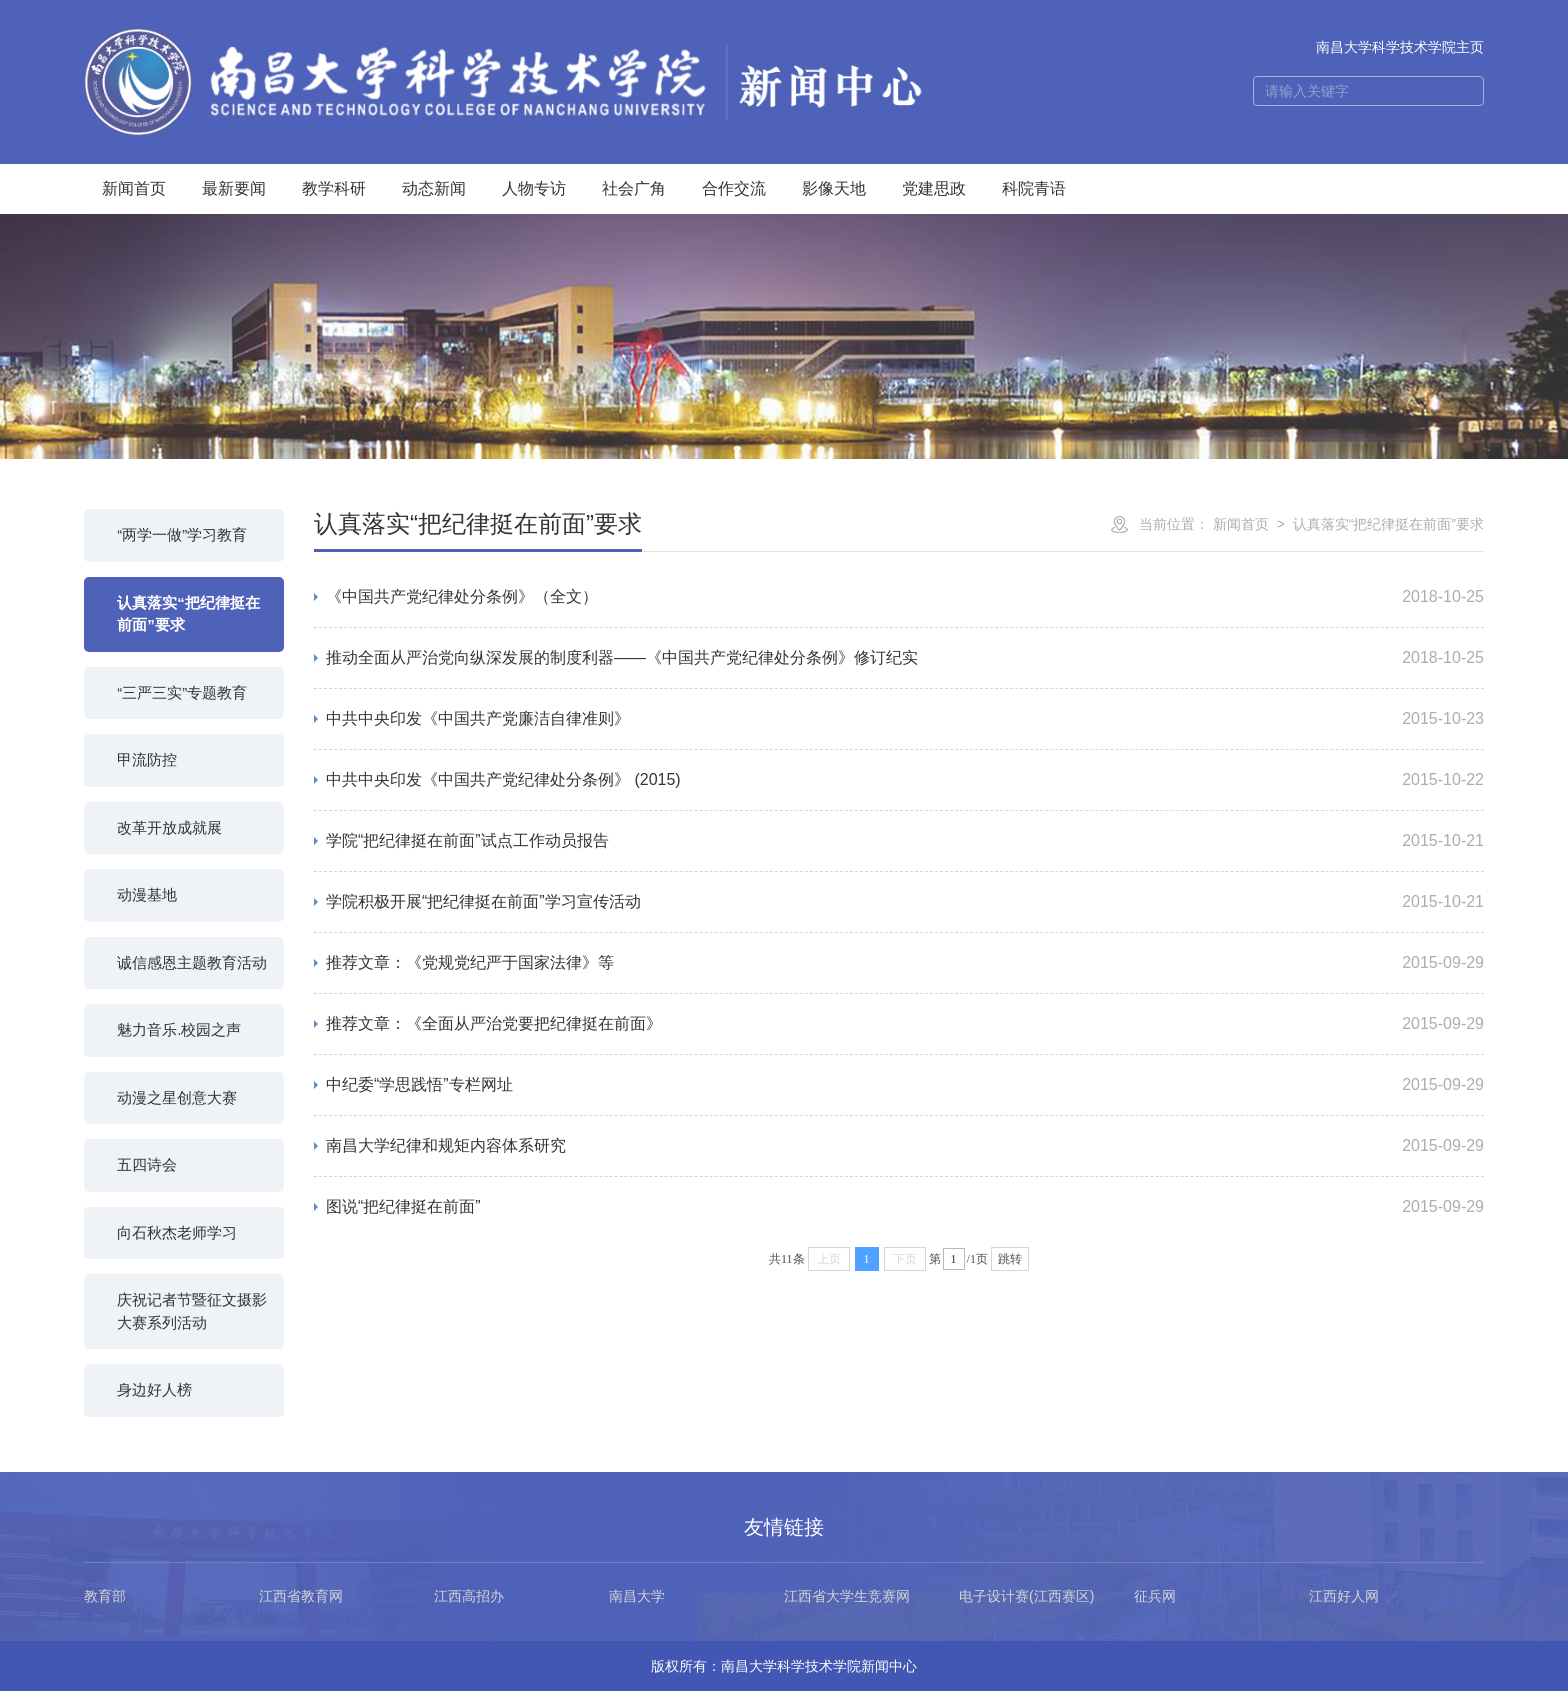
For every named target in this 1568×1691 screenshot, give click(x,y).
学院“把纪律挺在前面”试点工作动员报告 (467, 840)
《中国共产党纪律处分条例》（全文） (462, 596)
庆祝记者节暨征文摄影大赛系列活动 (192, 1311)
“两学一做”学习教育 (182, 534)
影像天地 (834, 188)
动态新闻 (434, 188)
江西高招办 (469, 1596)
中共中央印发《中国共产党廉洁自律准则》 (478, 718)
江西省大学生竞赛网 (847, 1596)
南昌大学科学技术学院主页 (1400, 47)
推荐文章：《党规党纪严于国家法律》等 (470, 962)
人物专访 (534, 188)
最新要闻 (234, 188)
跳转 (1010, 1259)
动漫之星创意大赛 (177, 1097)
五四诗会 (147, 1164)
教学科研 (334, 188)
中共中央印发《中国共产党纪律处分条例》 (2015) (503, 779)
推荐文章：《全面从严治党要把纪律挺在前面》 (494, 1023)
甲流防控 (147, 759)
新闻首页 (134, 188)
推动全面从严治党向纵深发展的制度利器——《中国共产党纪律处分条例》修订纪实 (622, 657)
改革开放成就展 (169, 827)
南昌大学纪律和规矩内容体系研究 (446, 1145)
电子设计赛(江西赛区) (1026, 1596)
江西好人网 (1344, 1596)
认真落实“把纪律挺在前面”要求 (188, 614)
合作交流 (734, 188)
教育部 (105, 1596)
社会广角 (634, 188)
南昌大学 (637, 1596)
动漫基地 (147, 894)
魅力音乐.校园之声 (179, 1029)
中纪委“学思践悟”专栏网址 (419, 1084)
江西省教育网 (301, 1596)
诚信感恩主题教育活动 (192, 962)
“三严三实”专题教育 (182, 692)
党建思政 (934, 188)
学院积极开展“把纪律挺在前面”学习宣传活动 (483, 901)
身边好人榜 (154, 1389)
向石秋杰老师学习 (177, 1232)
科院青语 (1034, 188)
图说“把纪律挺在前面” (403, 1206)
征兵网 (1155, 1596)
